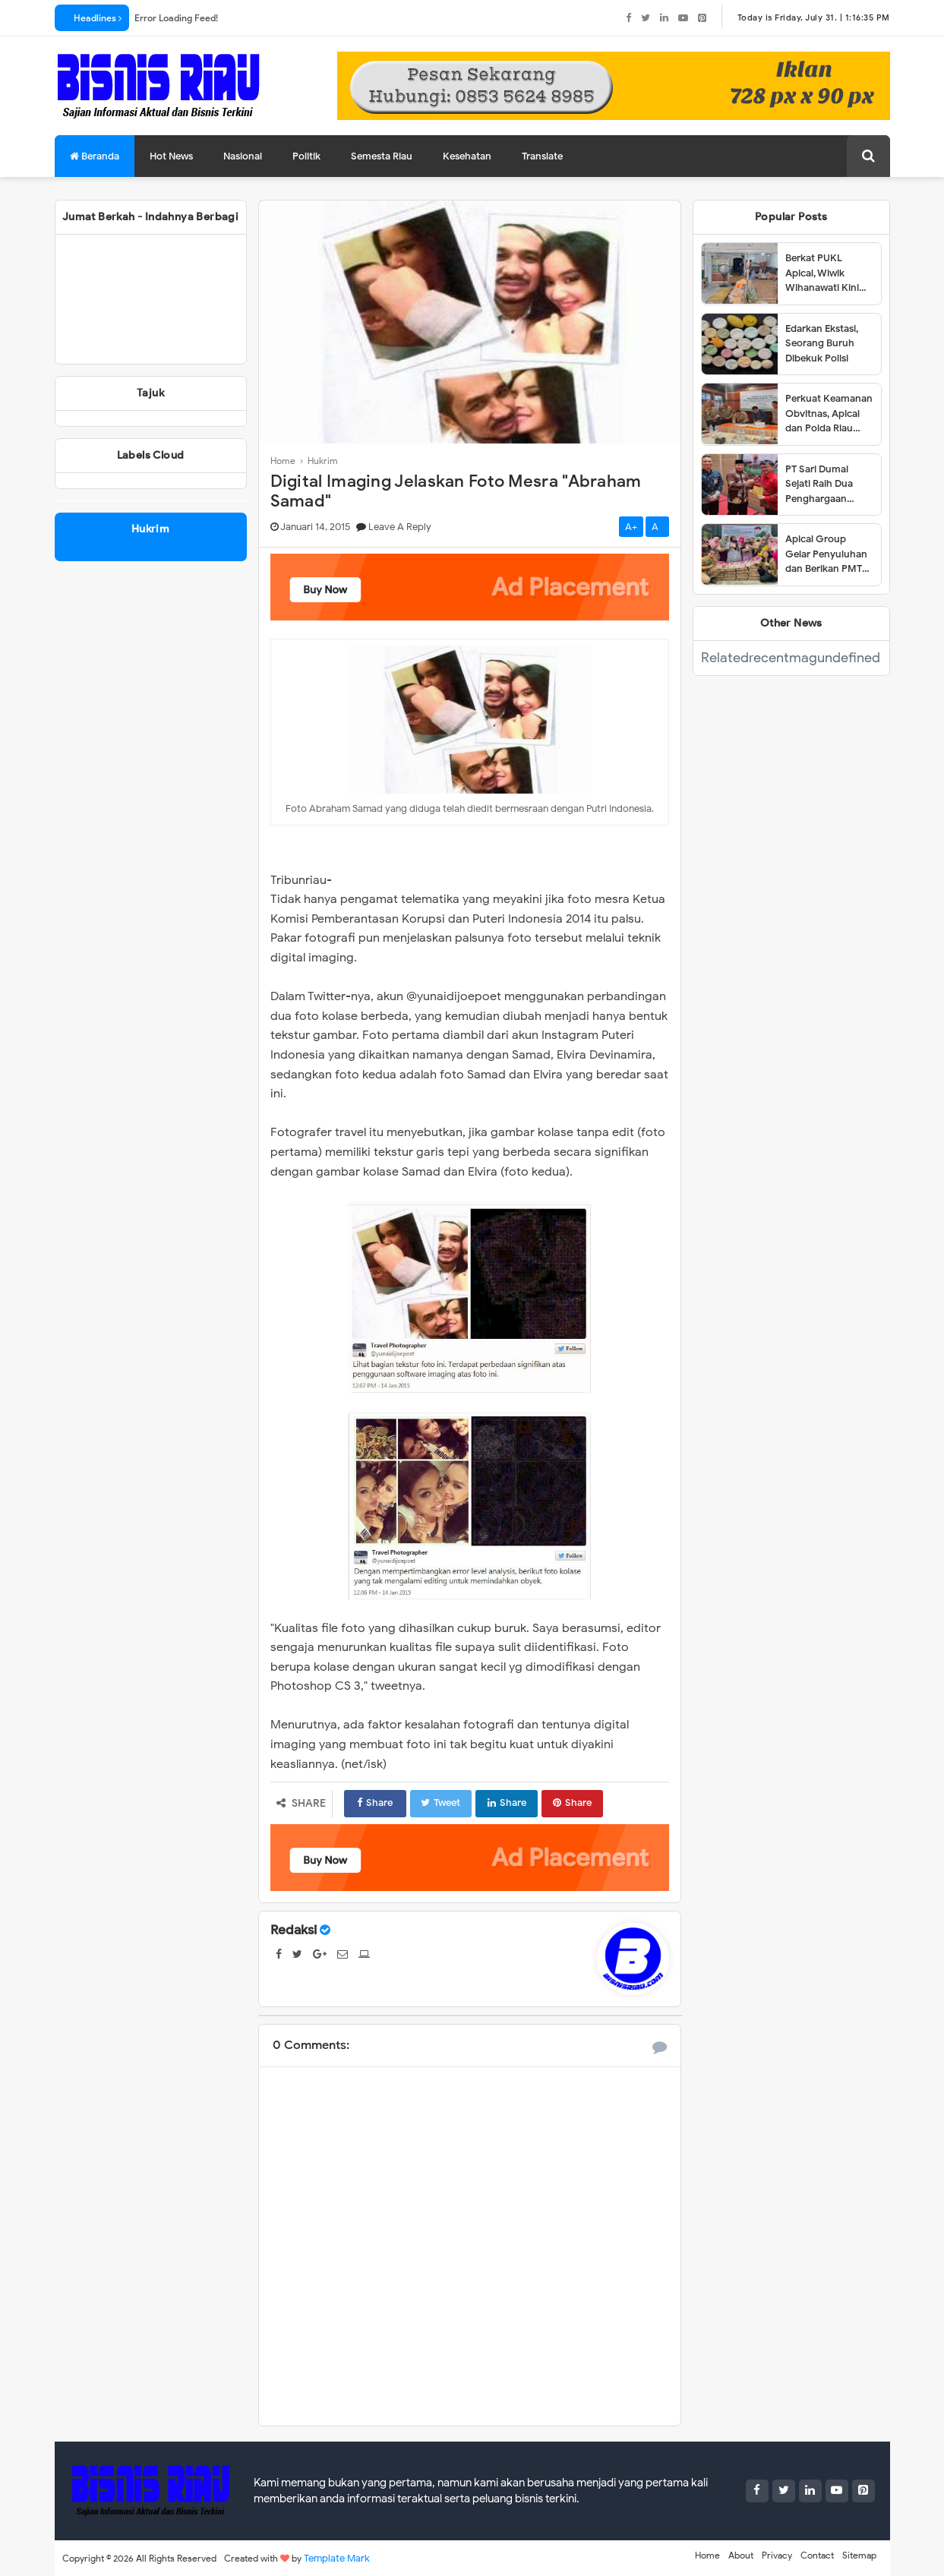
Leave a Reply (399, 526)
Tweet (435, 1803)
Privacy (777, 2555)
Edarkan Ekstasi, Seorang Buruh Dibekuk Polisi (821, 343)
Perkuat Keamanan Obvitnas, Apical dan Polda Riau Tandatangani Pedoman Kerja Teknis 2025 (829, 414)
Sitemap (859, 2555)
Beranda (94, 156)
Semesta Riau (381, 156)
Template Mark (337, 2558)
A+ (631, 526)
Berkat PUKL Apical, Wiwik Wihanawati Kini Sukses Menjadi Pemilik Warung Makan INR (822, 273)
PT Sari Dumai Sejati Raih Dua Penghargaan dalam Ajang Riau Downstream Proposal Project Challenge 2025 (824, 484)
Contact (817, 2555)
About (740, 2555)
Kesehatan (467, 156)
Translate (542, 156)
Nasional (242, 156)
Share (372, 1803)
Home (707, 2555)
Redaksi (293, 1930)
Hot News (171, 156)
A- (657, 526)
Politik (306, 156)
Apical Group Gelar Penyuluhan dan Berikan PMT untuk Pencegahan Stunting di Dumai (828, 554)
